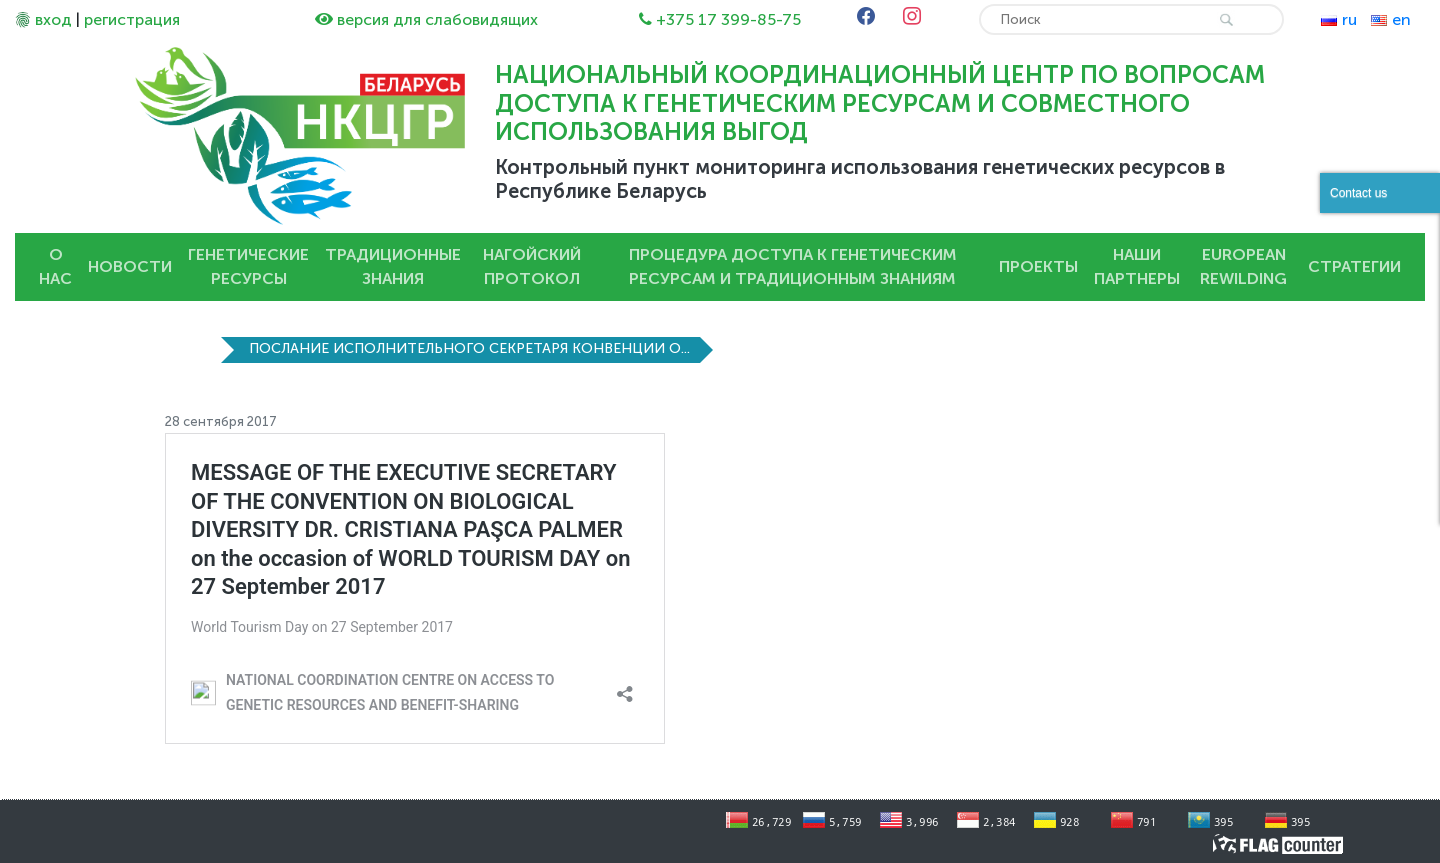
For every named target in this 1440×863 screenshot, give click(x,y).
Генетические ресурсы (248, 266)
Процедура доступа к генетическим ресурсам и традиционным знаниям (793, 266)
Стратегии (1354, 266)
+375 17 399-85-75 (728, 19)
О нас (55, 266)
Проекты (1038, 266)
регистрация (132, 19)
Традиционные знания (393, 266)
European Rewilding (1243, 266)
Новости (130, 266)
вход (53, 19)
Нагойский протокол (532, 266)
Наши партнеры (1137, 266)
